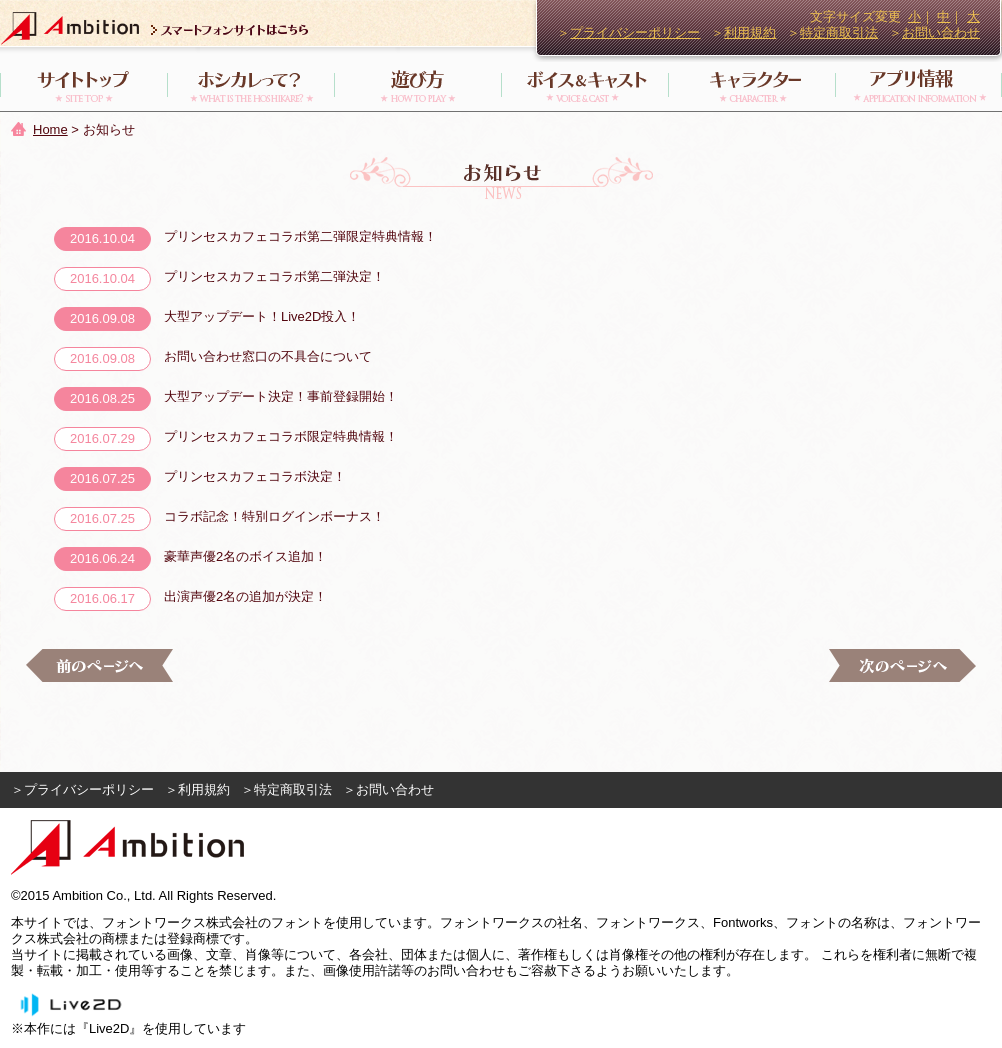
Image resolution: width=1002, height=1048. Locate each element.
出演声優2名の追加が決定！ (245, 596)
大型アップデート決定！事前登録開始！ (281, 396)
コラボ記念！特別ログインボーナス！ (274, 516)
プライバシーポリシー (635, 32)
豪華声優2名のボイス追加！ (245, 556)
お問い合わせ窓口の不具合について (268, 356)
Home (50, 129)
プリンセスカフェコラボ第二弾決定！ (274, 276)
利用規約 (750, 32)
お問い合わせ (941, 32)
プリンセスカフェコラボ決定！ (255, 476)
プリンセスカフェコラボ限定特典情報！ (281, 436)
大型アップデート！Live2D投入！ (262, 316)
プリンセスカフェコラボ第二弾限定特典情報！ (300, 236)
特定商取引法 (839, 32)
